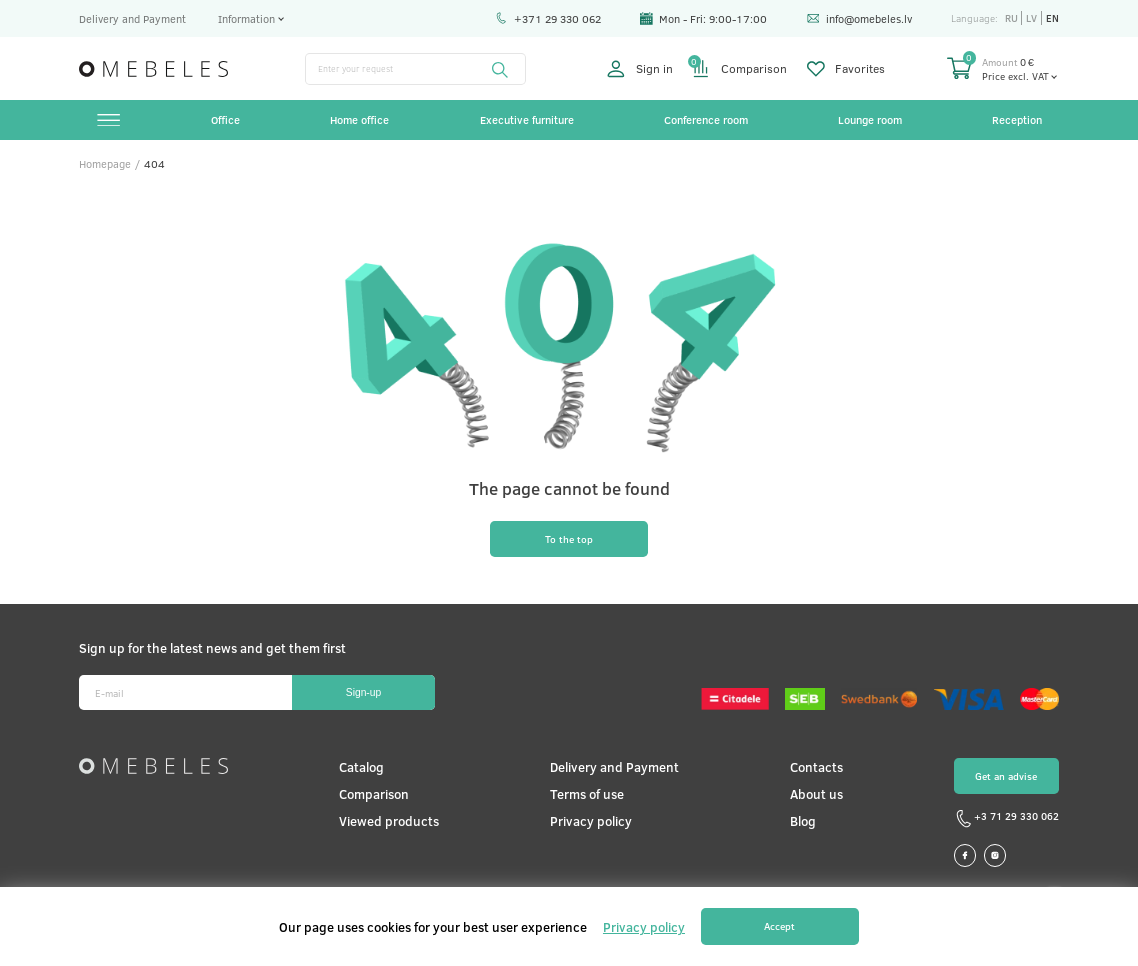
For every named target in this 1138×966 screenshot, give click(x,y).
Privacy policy (591, 820)
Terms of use (587, 793)
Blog (803, 820)
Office (225, 119)
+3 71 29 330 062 (1006, 819)
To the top (569, 539)
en (1052, 18)
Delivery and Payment (132, 18)
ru (1011, 18)
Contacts (816, 766)
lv (1031, 18)
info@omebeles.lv (859, 18)
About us (816, 793)
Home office (359, 119)
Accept (779, 926)
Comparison (739, 69)
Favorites (846, 69)
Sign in (640, 69)
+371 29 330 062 (548, 18)
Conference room (706, 119)
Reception (1017, 119)
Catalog (361, 766)
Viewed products (389, 820)
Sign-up (363, 692)
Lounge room (870, 119)
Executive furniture (527, 119)
